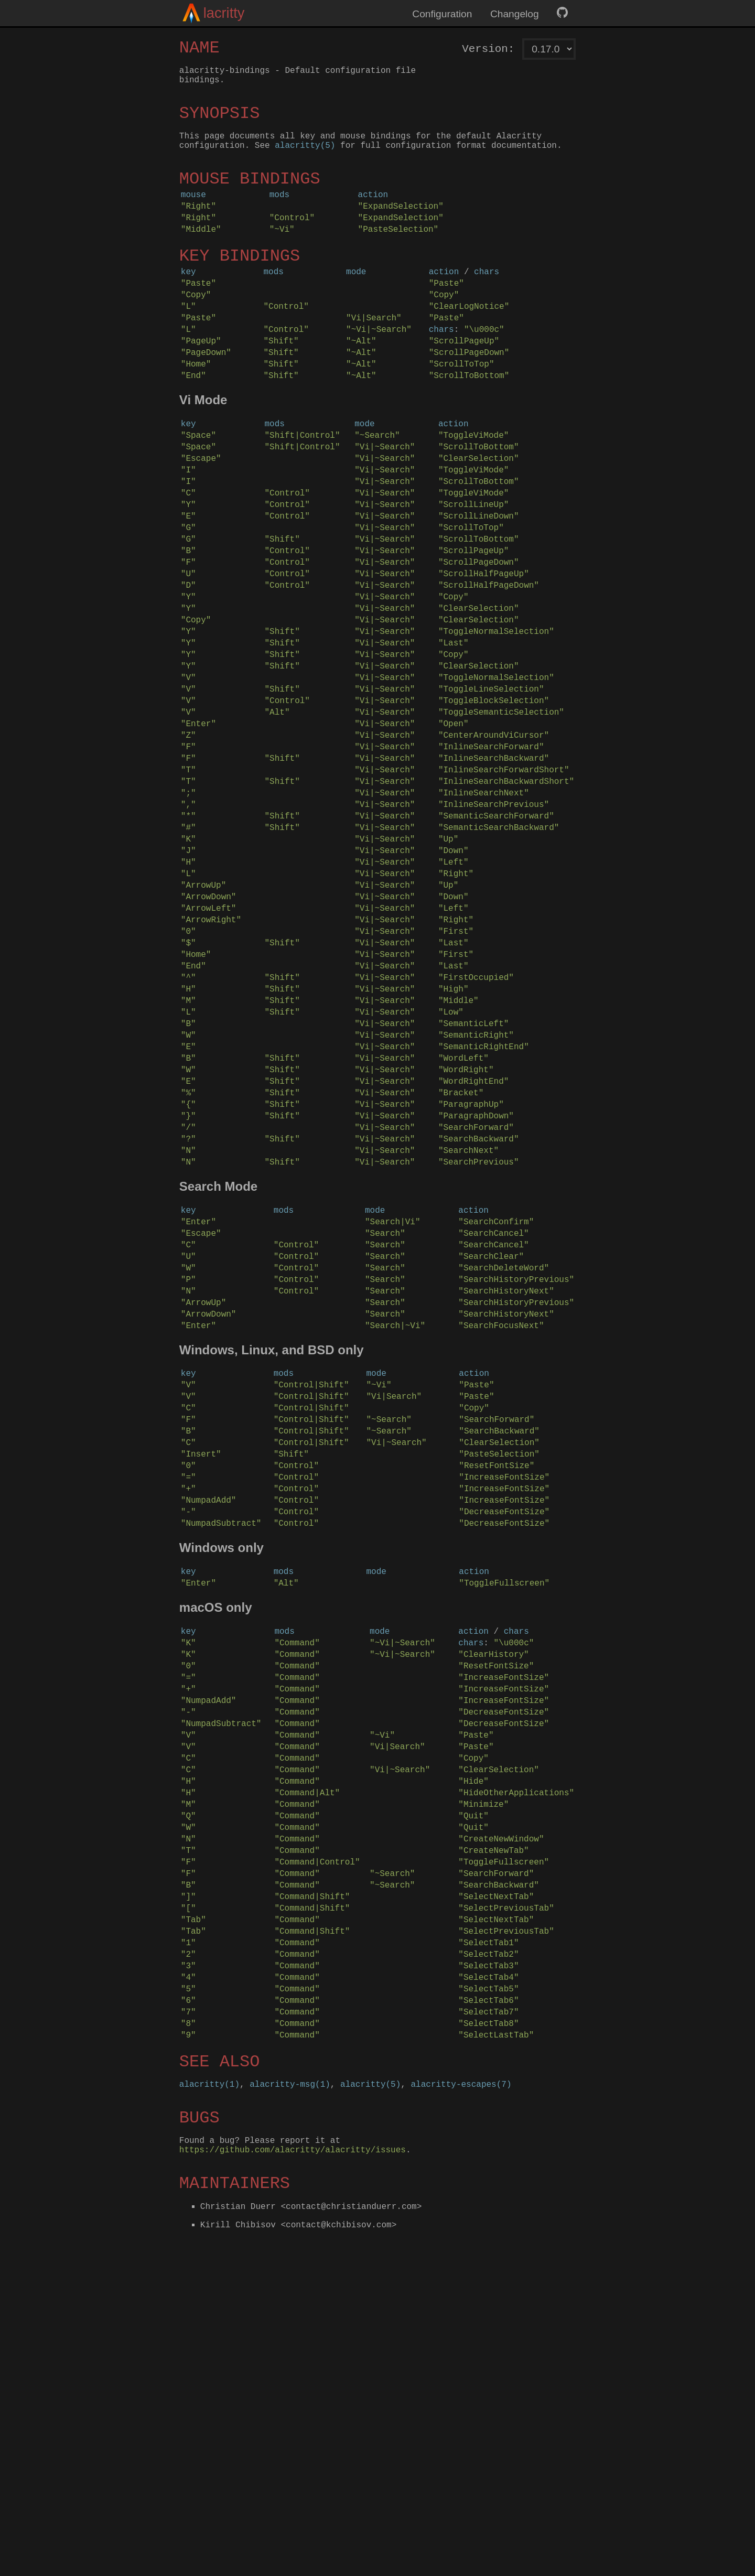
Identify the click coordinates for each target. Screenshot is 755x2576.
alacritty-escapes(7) (461, 2407)
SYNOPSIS (219, 122)
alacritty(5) (305, 159)
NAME (199, 49)
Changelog (514, 13)
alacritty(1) (209, 2407)
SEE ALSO (219, 2382)
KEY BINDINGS (239, 284)
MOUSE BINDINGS (249, 195)
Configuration (442, 13)
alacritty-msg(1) (290, 2407)
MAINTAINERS (234, 2516)
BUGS (199, 2443)
